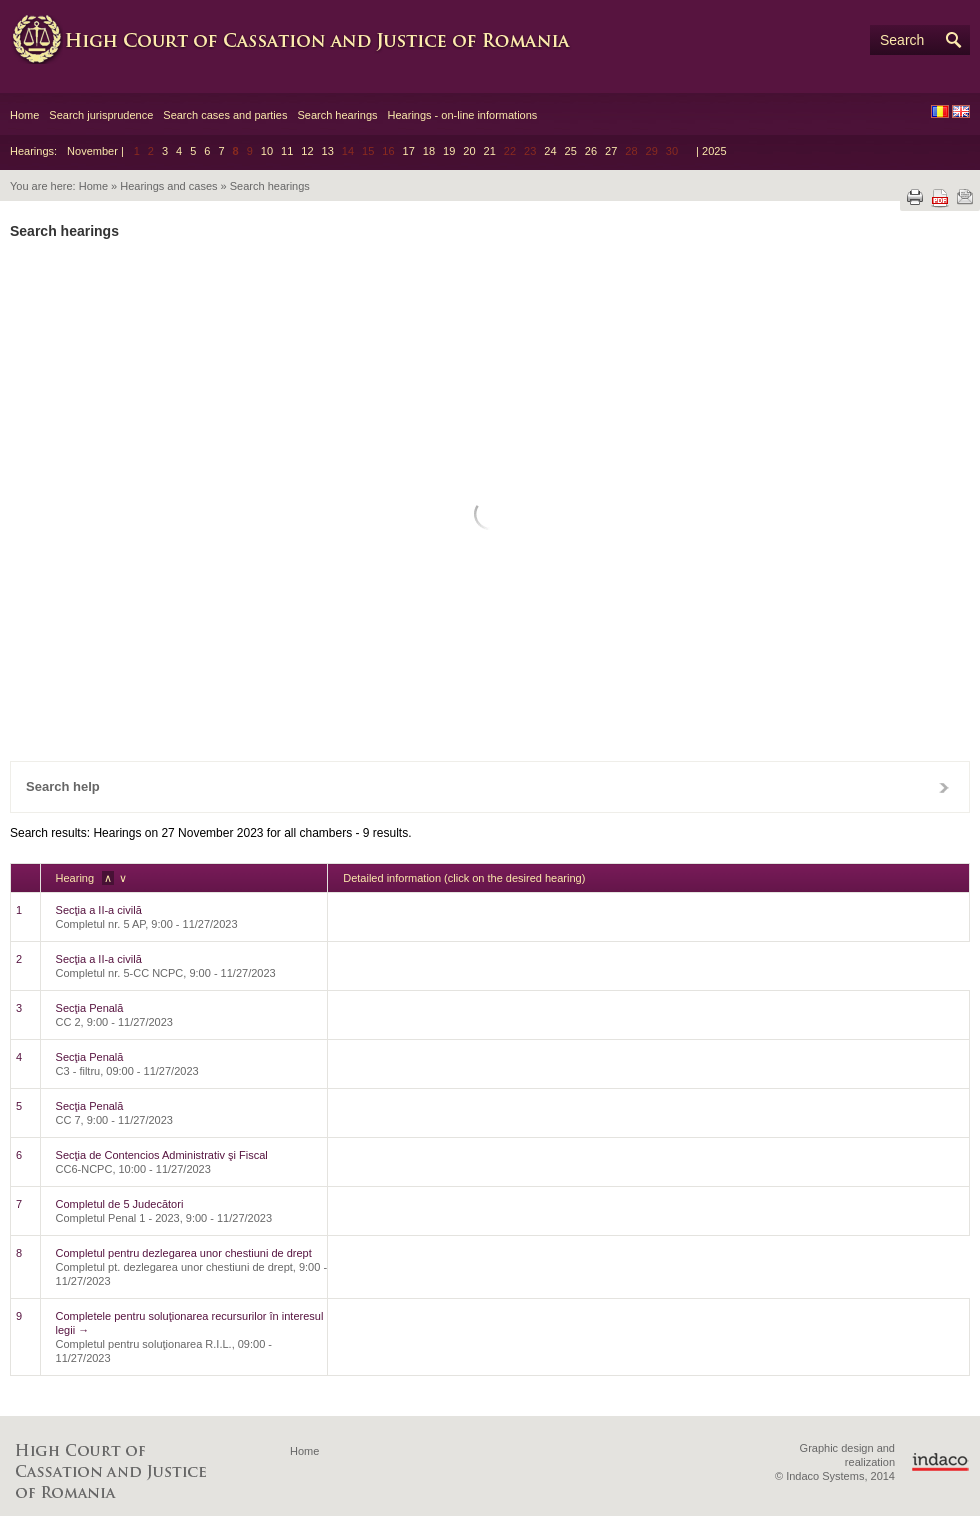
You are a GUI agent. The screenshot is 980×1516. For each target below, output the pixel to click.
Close (944, 787)
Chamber (484, 316)
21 (490, 151)
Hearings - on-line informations (463, 115)
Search (902, 40)
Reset (104, 706)
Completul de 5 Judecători (120, 1204)
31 (560, 624)
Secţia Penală (90, 1008)
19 (449, 151)
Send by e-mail (965, 197)
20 (469, 151)
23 (523, 590)
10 (267, 151)
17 (409, 151)
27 (611, 151)
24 (550, 151)
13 (328, 151)
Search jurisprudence (101, 115)
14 (450, 557)
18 (429, 151)
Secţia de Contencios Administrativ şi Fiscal (162, 1155)
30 (523, 624)
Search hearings (337, 115)
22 (486, 590)
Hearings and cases (168, 186)
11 (287, 151)
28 (450, 624)
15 (486, 557)
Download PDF (940, 198)
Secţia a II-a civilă (99, 910)
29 (486, 624)
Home (24, 115)
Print (915, 197)
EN (961, 111)
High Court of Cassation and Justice (310, 40)
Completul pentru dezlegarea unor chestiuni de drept (184, 1253)
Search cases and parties (225, 115)
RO (940, 111)
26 (591, 151)
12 (307, 151)
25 (571, 151)
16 (523, 557)
